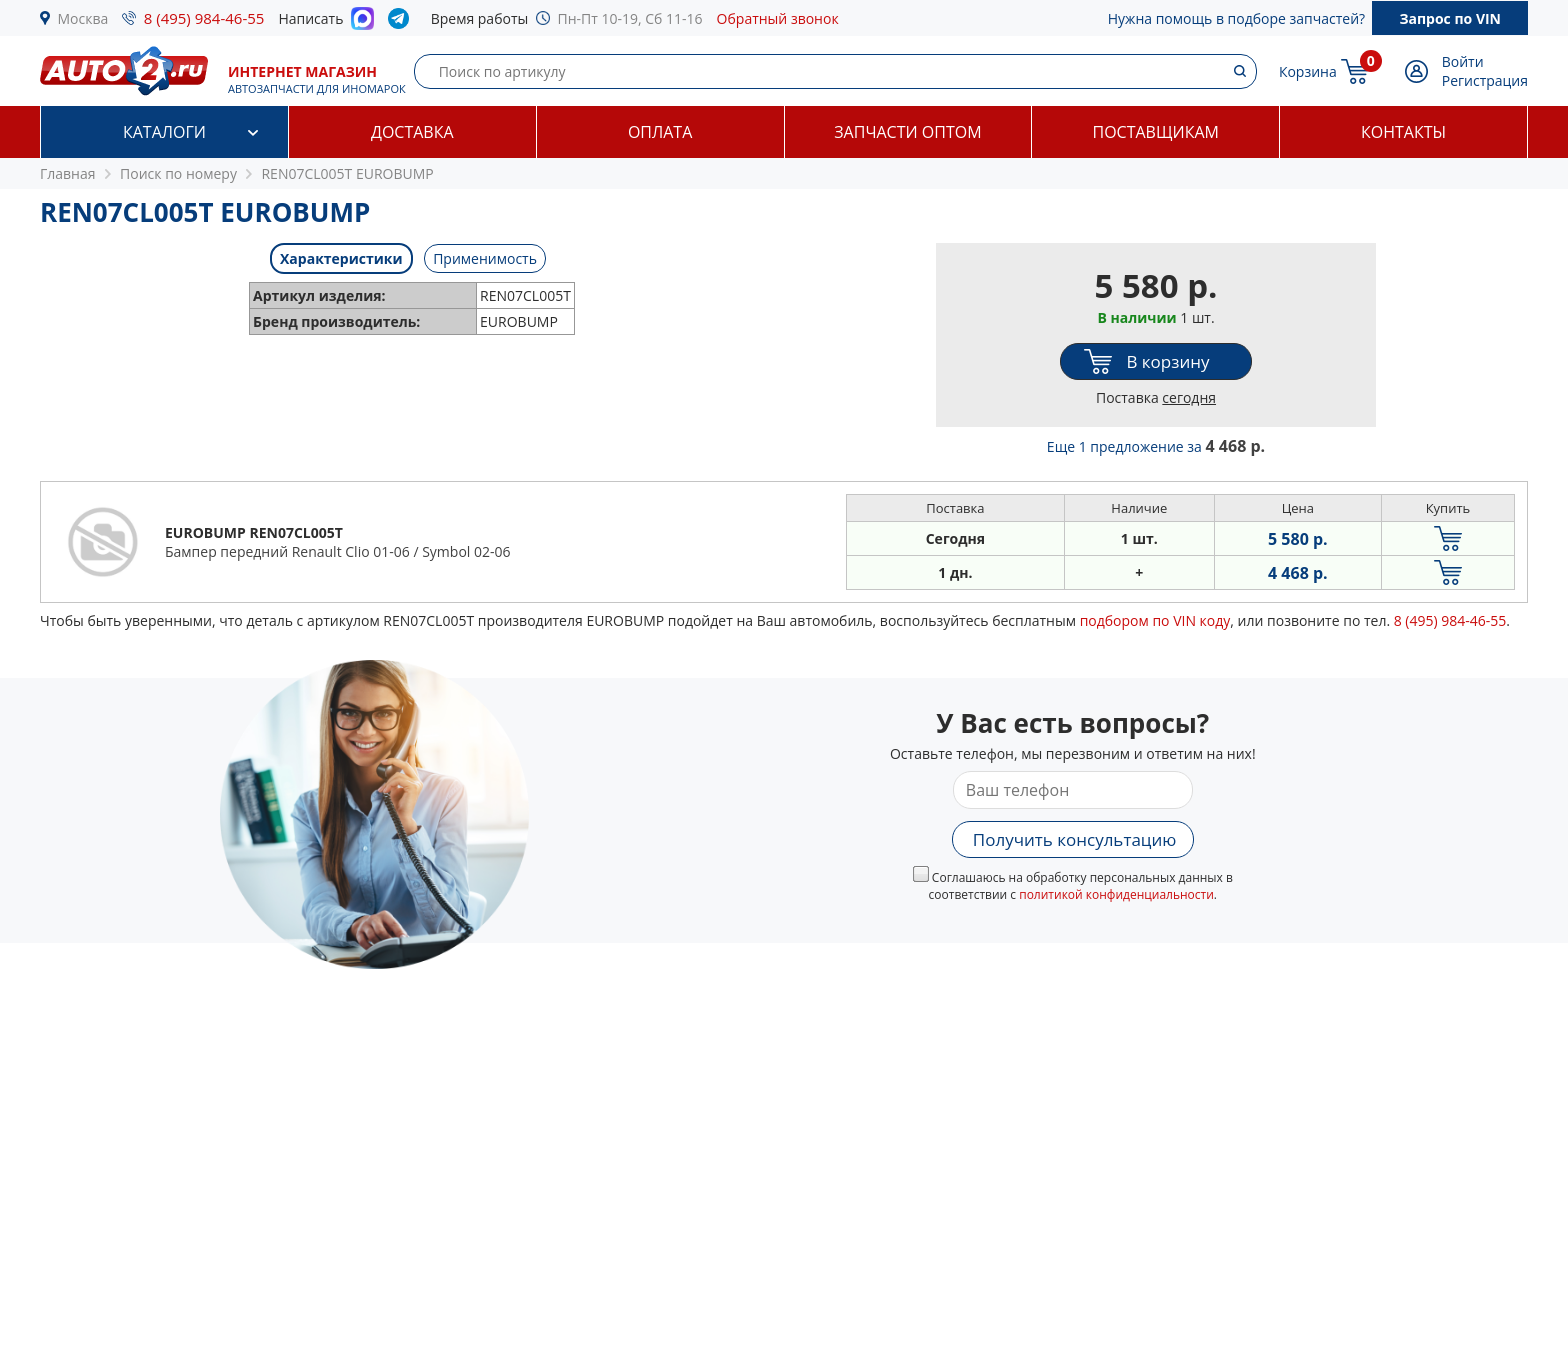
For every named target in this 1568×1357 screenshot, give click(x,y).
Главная (68, 173)
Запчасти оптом (907, 132)
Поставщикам (1156, 132)
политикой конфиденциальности (1116, 894)
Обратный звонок (778, 18)
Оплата (660, 132)
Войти (1463, 61)
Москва (83, 18)
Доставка (412, 132)
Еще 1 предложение (1156, 446)
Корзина (1308, 71)
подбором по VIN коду (1155, 620)
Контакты (1403, 132)
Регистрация (1485, 80)
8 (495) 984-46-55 (204, 18)
